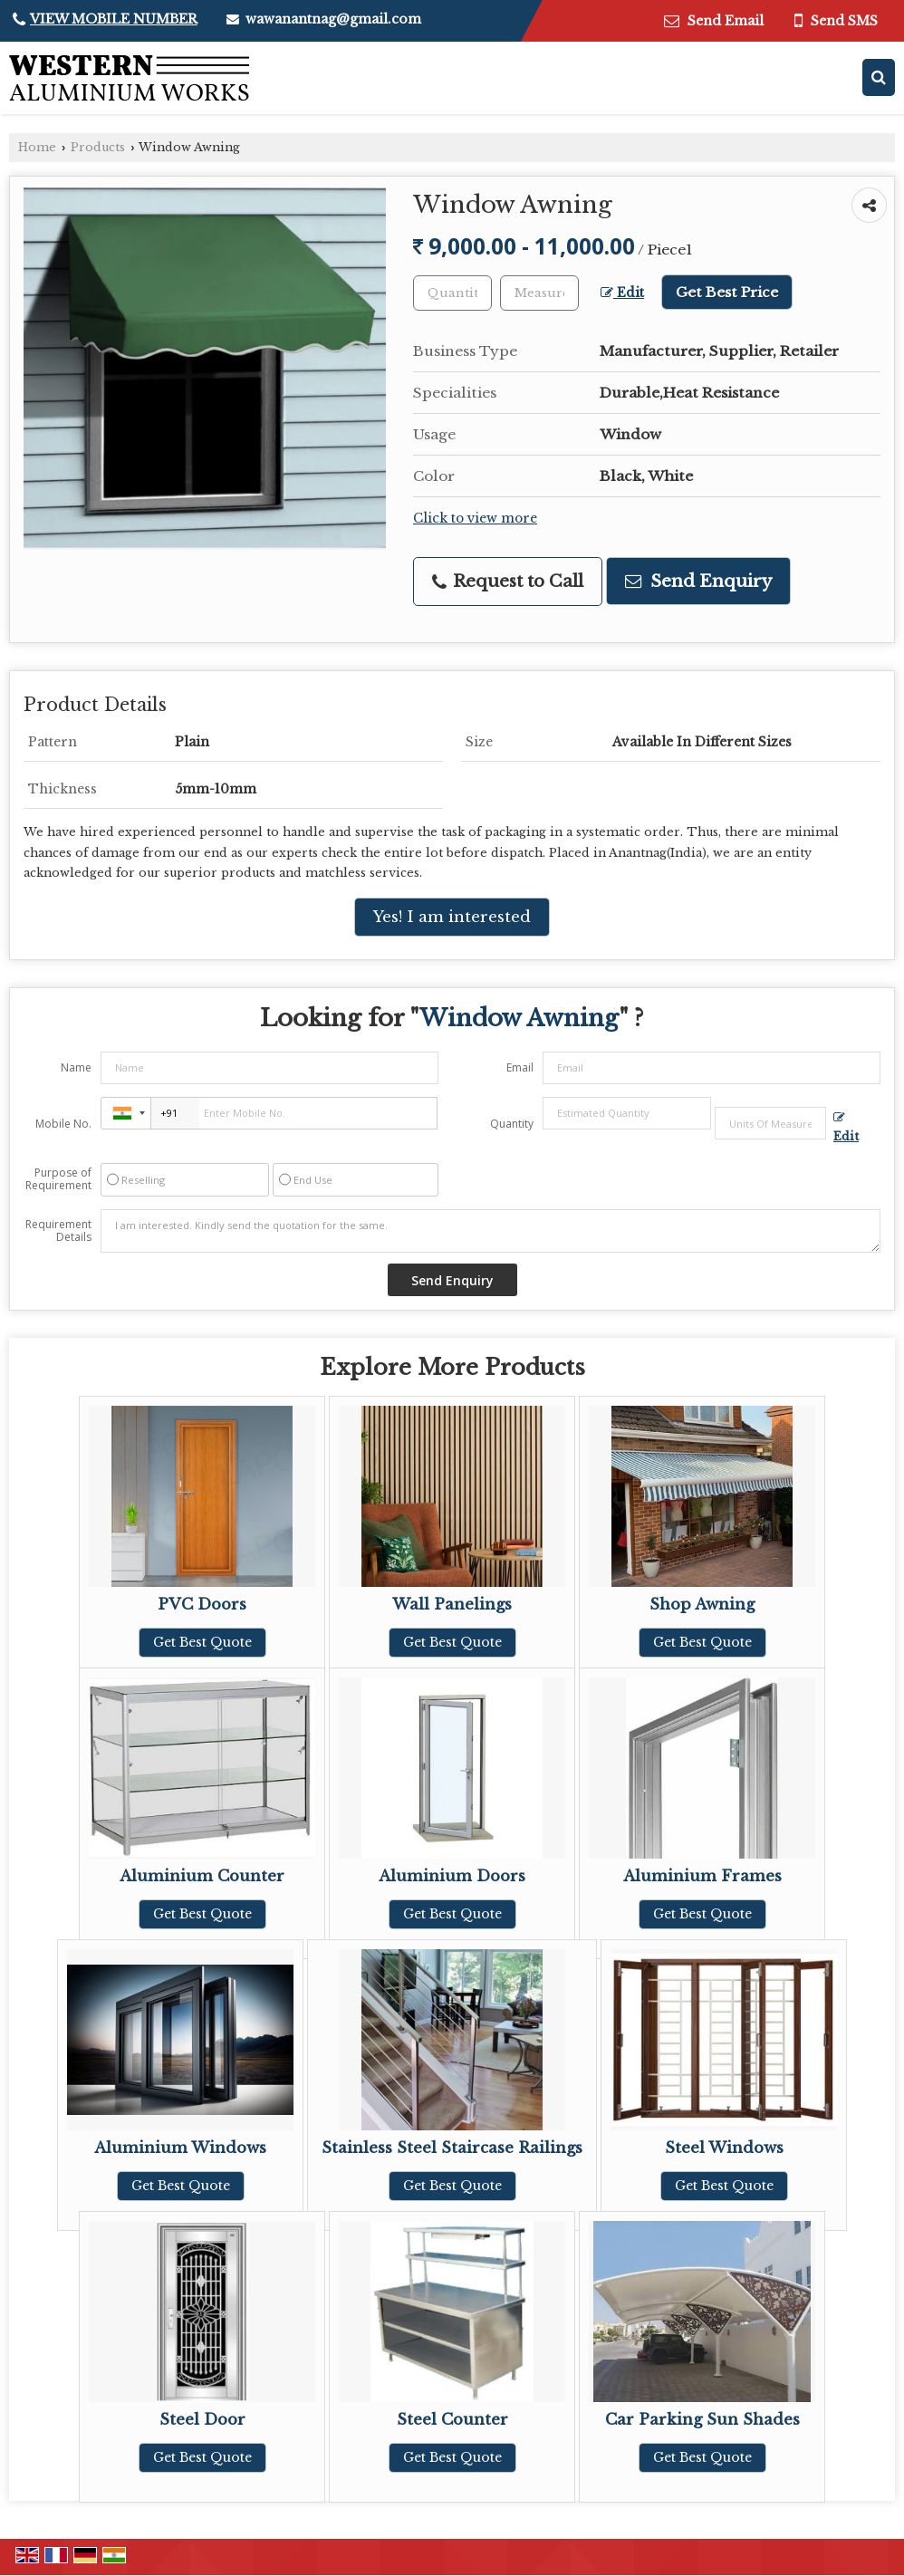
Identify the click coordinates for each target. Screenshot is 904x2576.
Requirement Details (58, 1231)
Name (76, 1067)
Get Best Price (727, 292)
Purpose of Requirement (58, 1179)
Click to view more (475, 518)
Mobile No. (63, 1123)
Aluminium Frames (702, 1876)
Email (520, 1067)
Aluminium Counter (202, 1876)
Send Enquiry (698, 581)
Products (98, 147)
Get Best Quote (202, 1642)
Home (37, 147)
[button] (113, 19)
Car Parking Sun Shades (702, 2419)
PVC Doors (202, 1604)
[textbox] (539, 293)
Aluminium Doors (452, 1876)
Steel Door (202, 2419)
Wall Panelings (452, 1604)
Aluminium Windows (180, 2148)
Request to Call (507, 581)
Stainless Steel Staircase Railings (452, 2148)
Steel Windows (724, 2148)
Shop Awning (702, 1604)
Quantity (512, 1123)
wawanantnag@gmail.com (333, 19)
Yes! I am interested (452, 917)
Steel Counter (452, 2419)
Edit (622, 293)
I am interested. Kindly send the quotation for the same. (490, 1231)
